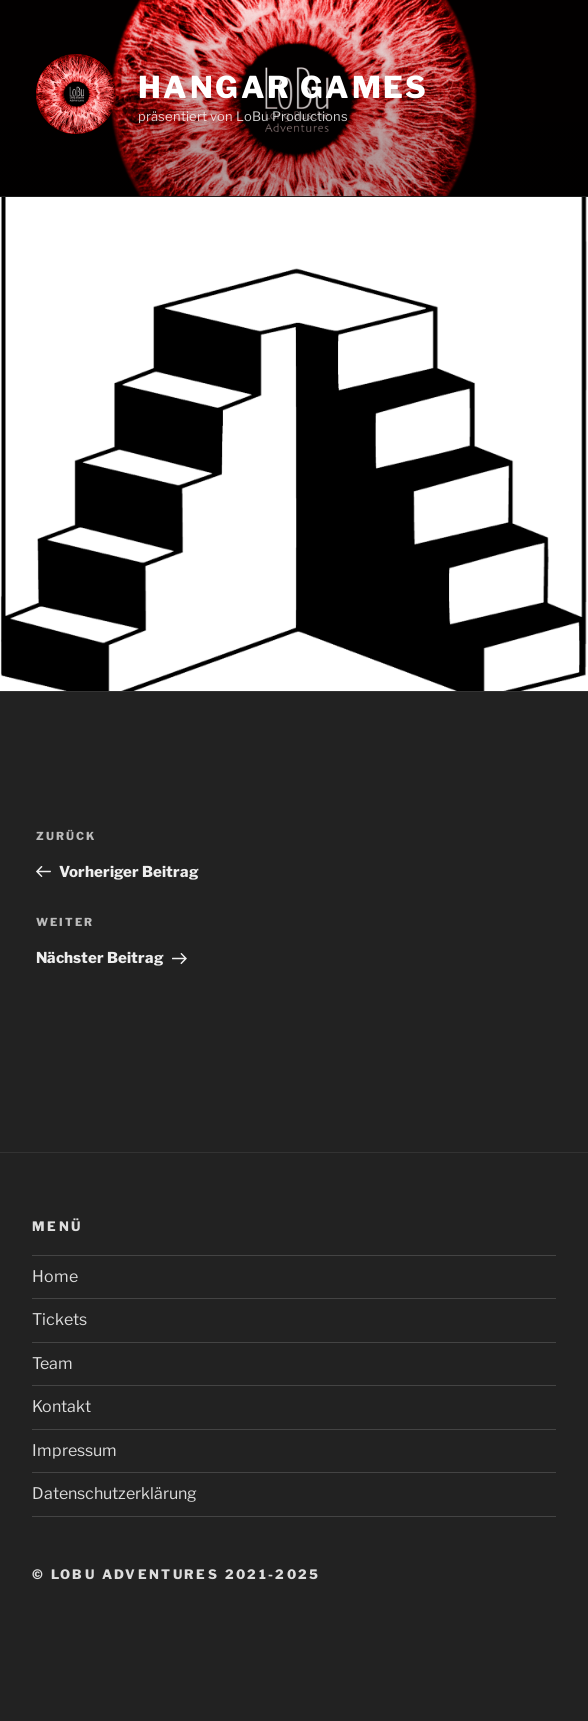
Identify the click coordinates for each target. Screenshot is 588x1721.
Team (52, 1363)
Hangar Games (283, 87)
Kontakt (61, 1406)
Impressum (74, 1450)
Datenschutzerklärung (114, 1493)
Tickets (59, 1319)
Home (55, 1276)
